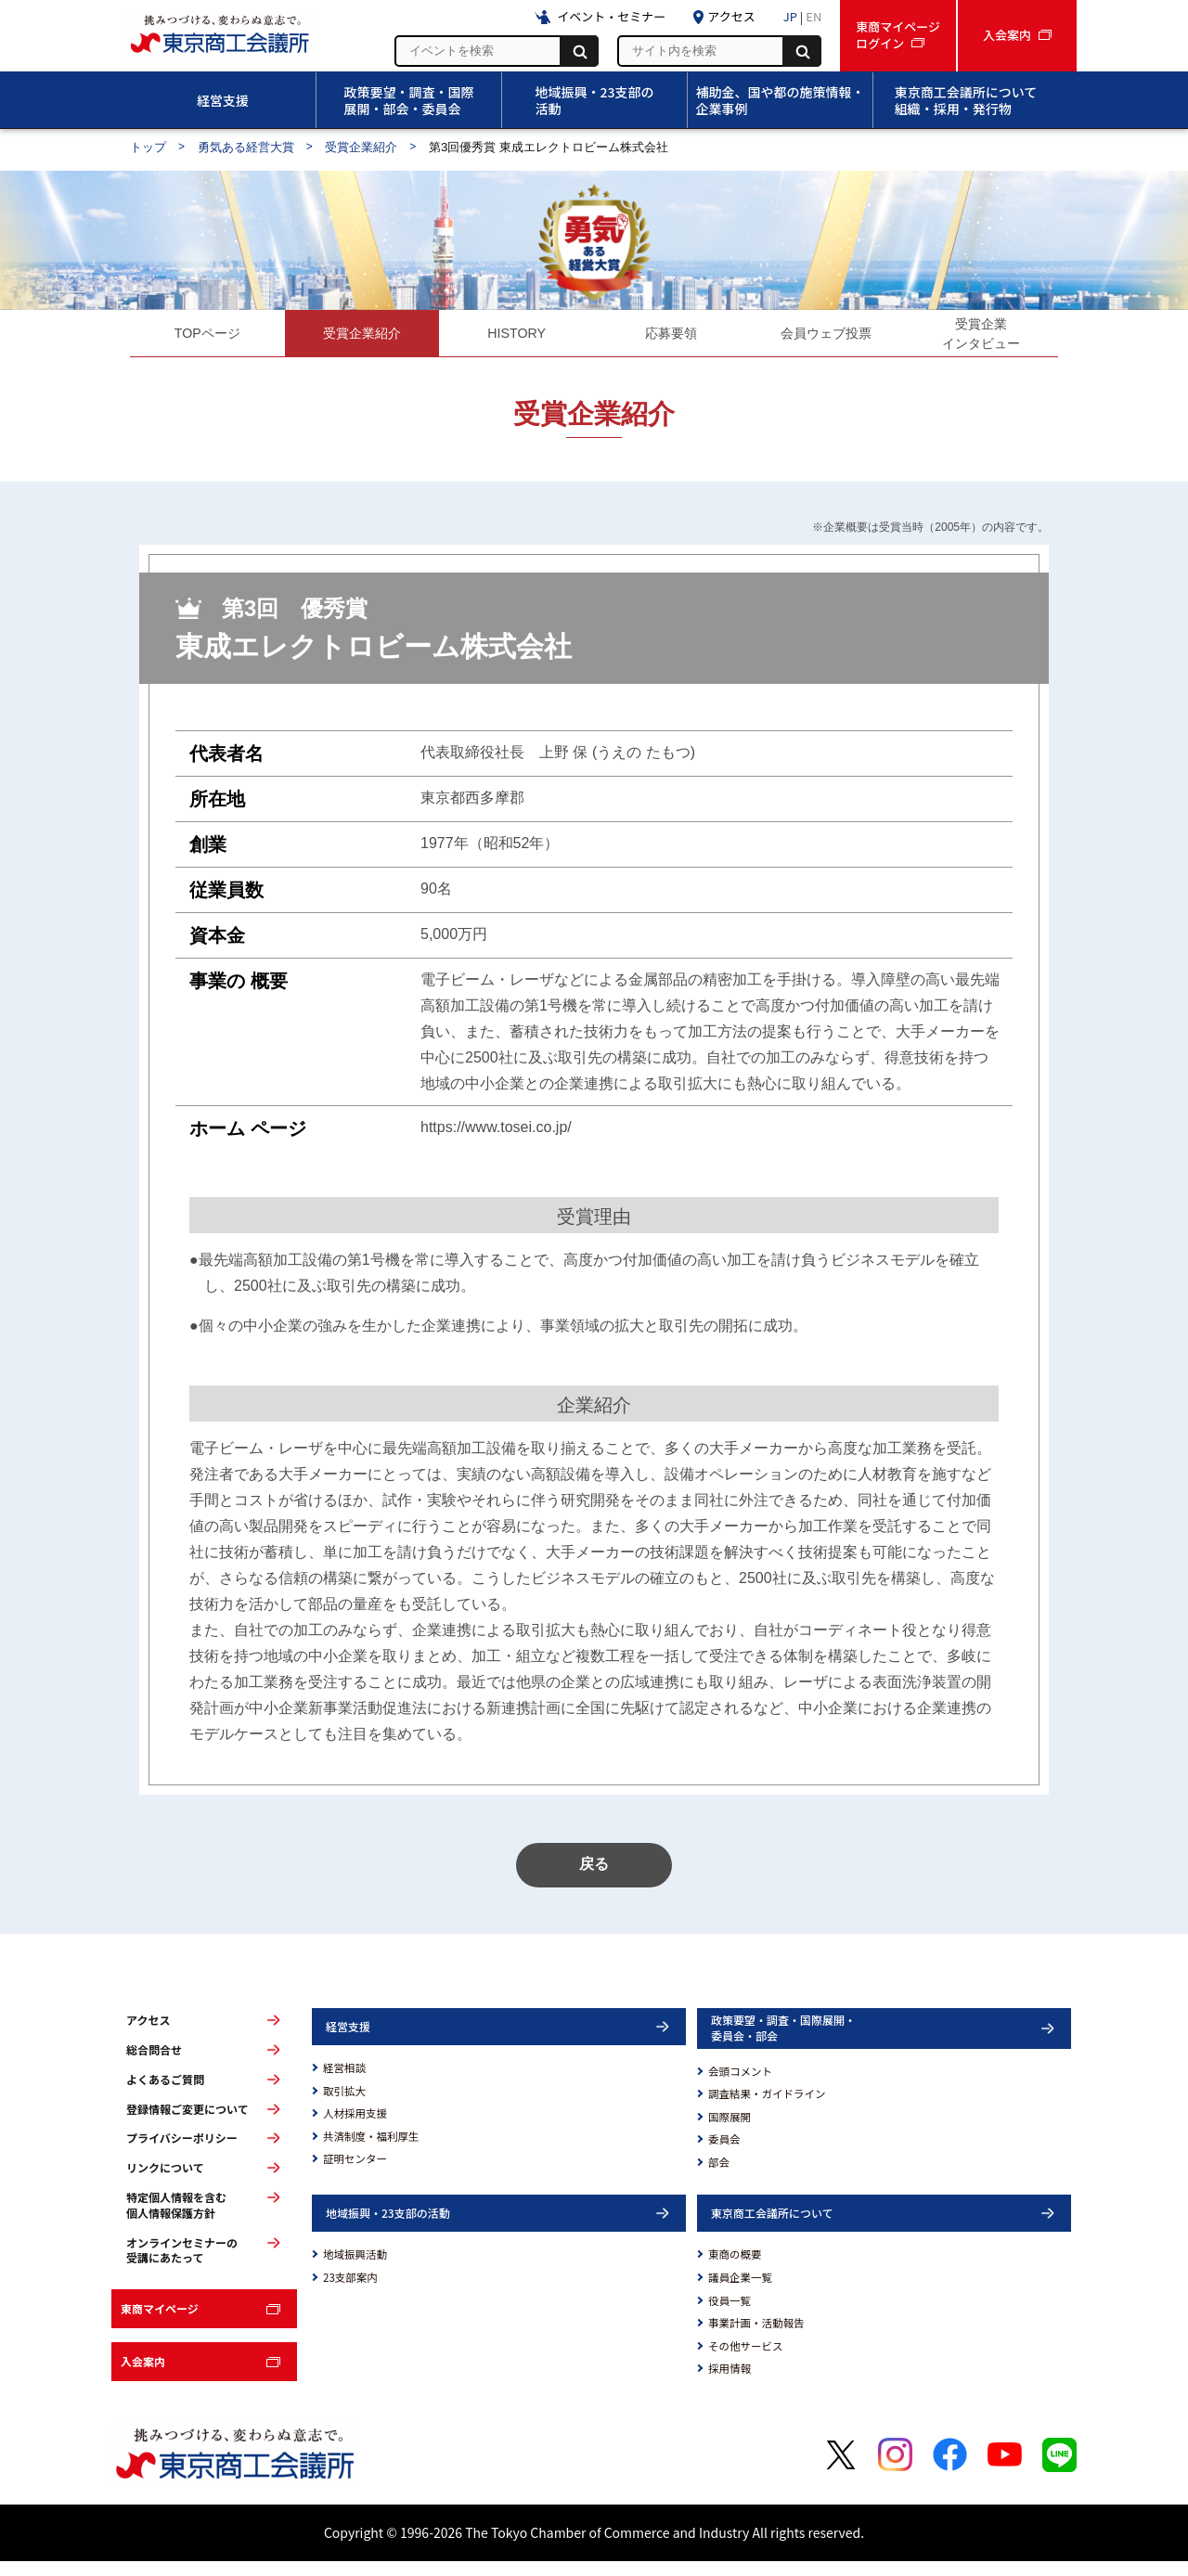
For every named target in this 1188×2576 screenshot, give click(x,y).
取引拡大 (344, 2105)
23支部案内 (350, 2292)
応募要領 (671, 336)
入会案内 (143, 2376)
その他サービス (745, 2360)
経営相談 (344, 2082)
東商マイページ (160, 2323)
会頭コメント (740, 2086)
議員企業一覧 (740, 2292)
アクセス (148, 2035)
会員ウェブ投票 (826, 336)
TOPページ (207, 336)
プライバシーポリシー (182, 2152)
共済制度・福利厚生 (371, 2151)
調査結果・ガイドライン (767, 2108)
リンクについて (165, 2182)
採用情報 (729, 2383)
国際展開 (729, 2131)
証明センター (355, 2173)
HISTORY (516, 336)
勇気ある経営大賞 (246, 147)
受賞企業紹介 (361, 147)
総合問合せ (154, 2064)
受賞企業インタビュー (981, 336)
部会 (719, 2177)
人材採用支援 (355, 2127)
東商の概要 (735, 2268)
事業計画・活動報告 (756, 2337)
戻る (594, 1879)
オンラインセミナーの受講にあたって (182, 2264)
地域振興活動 (355, 2268)
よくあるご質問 (165, 2094)
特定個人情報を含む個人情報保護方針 (176, 2220)
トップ (148, 147)
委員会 (724, 2153)
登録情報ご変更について (187, 2124)
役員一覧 (729, 2315)
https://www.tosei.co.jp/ (496, 1134)
